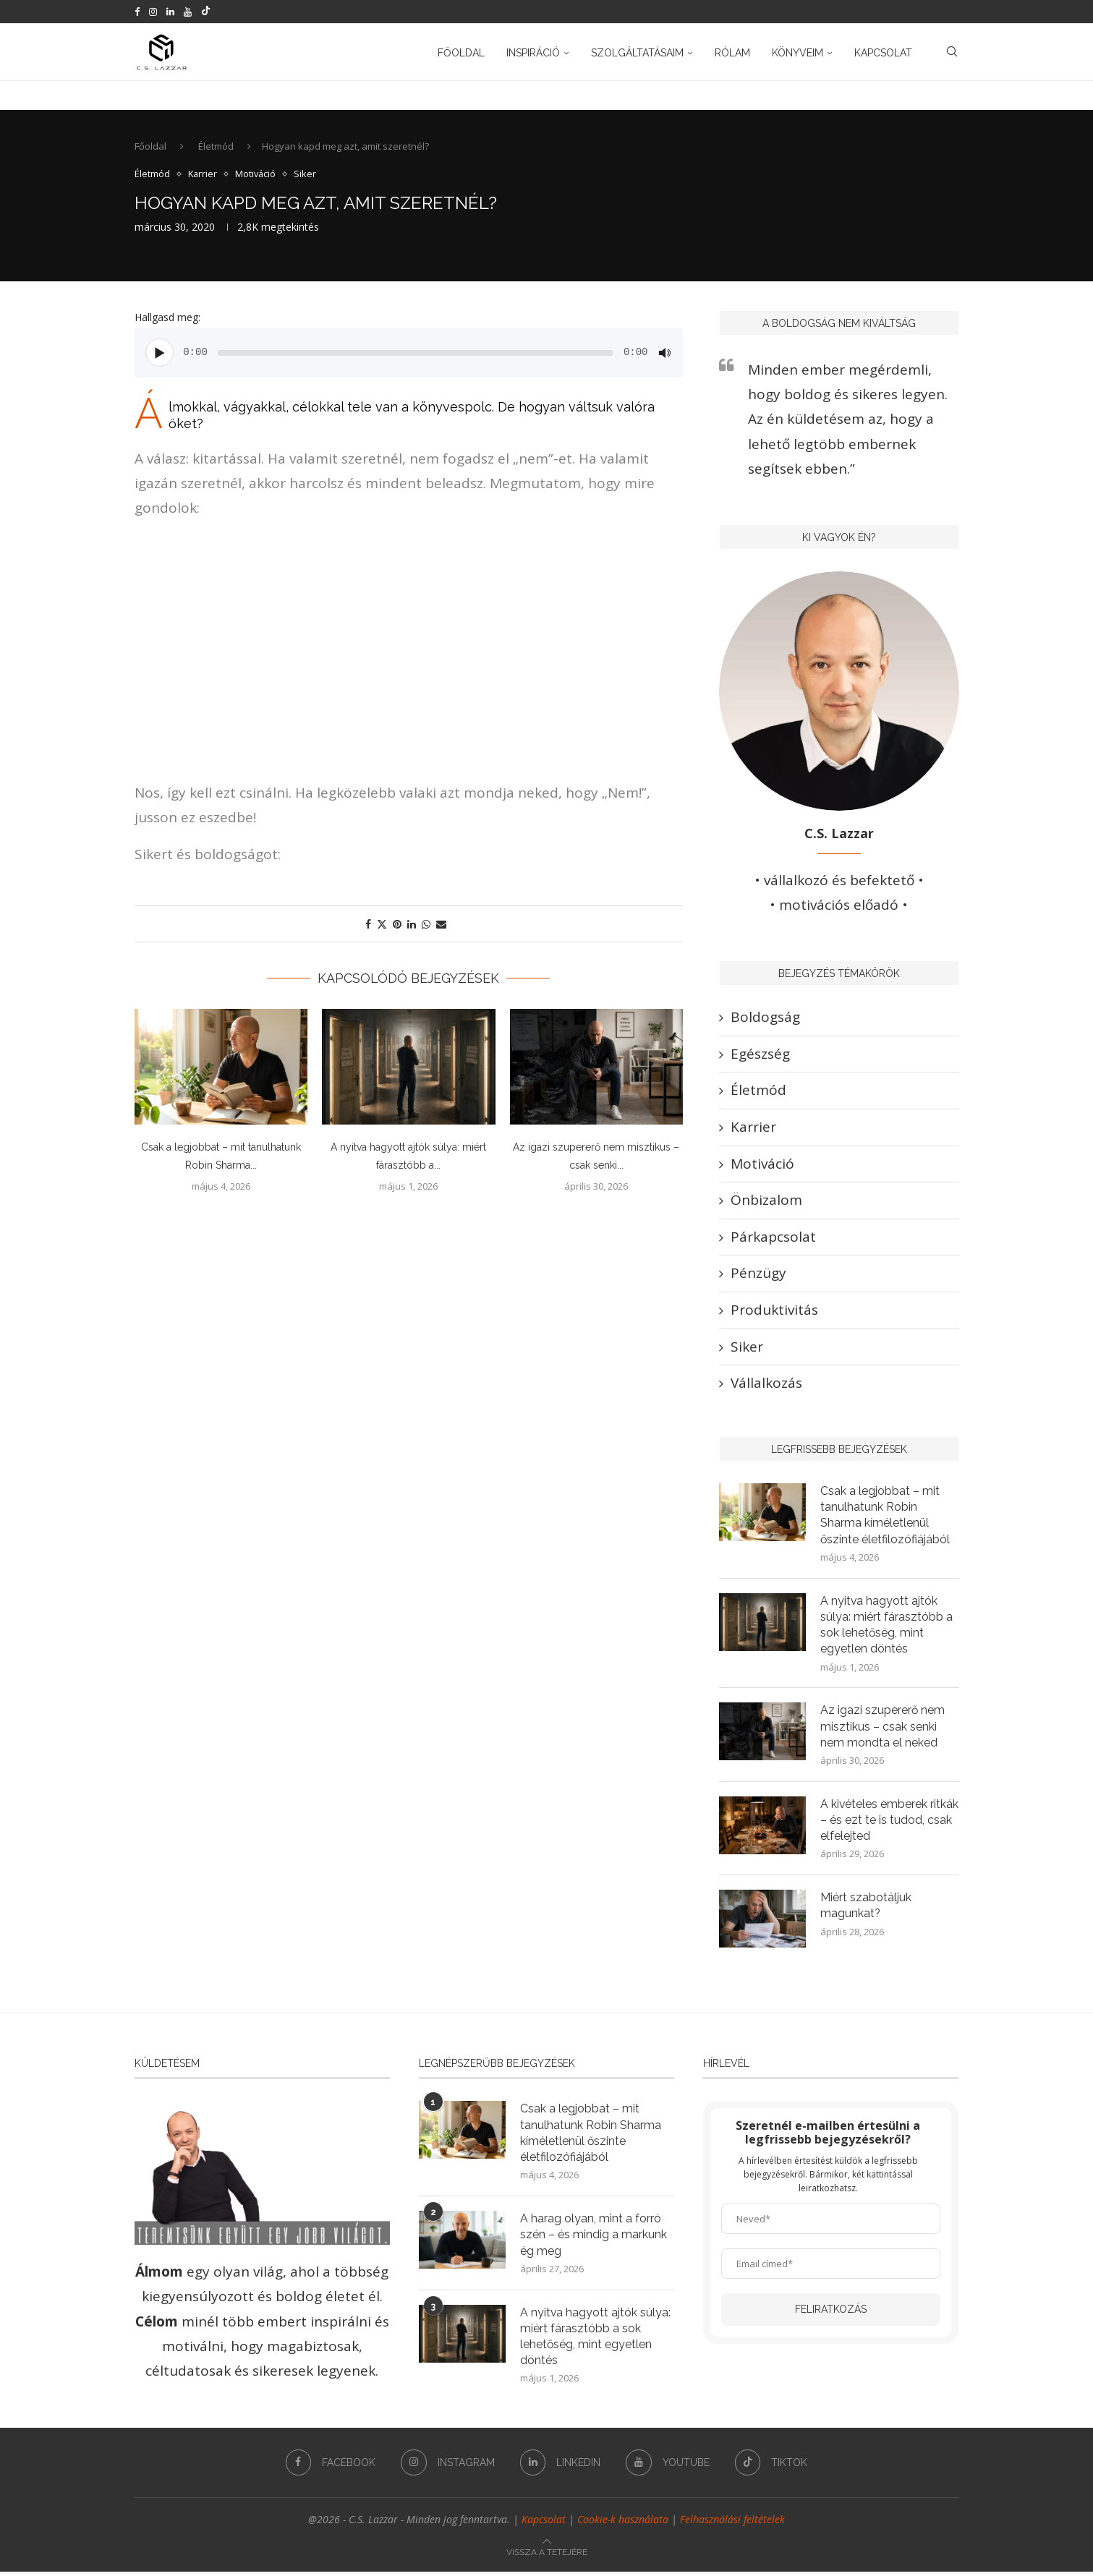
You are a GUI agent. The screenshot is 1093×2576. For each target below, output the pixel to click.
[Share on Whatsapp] (426, 925)
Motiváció (762, 1165)
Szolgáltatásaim (637, 53)
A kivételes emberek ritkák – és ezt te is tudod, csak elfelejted (888, 1823)
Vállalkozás (766, 1384)
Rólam (732, 53)
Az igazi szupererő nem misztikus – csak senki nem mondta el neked (882, 1729)
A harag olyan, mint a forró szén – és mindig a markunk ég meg (593, 2238)
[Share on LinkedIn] (411, 925)
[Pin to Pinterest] (397, 925)
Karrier (753, 1128)
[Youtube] (188, 11)
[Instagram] (153, 11)
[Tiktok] (205, 11)
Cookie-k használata (622, 2524)
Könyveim (797, 53)
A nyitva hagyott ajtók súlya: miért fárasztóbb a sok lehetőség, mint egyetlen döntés (886, 1627)
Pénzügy (758, 1275)
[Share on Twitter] (382, 925)
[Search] (952, 53)
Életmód (216, 147)
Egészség (760, 1055)
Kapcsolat (883, 53)
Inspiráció (533, 53)
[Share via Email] (441, 925)
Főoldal (461, 53)
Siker (747, 1348)
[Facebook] (137, 11)
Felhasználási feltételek (732, 2524)
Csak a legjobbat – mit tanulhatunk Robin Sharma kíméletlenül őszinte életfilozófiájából (885, 1516)
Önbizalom (766, 1202)
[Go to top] (546, 2554)
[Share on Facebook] (368, 925)
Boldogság (765, 1019)
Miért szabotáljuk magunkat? (865, 1909)
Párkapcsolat (773, 1238)
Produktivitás (774, 1311)
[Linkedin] (170, 11)
